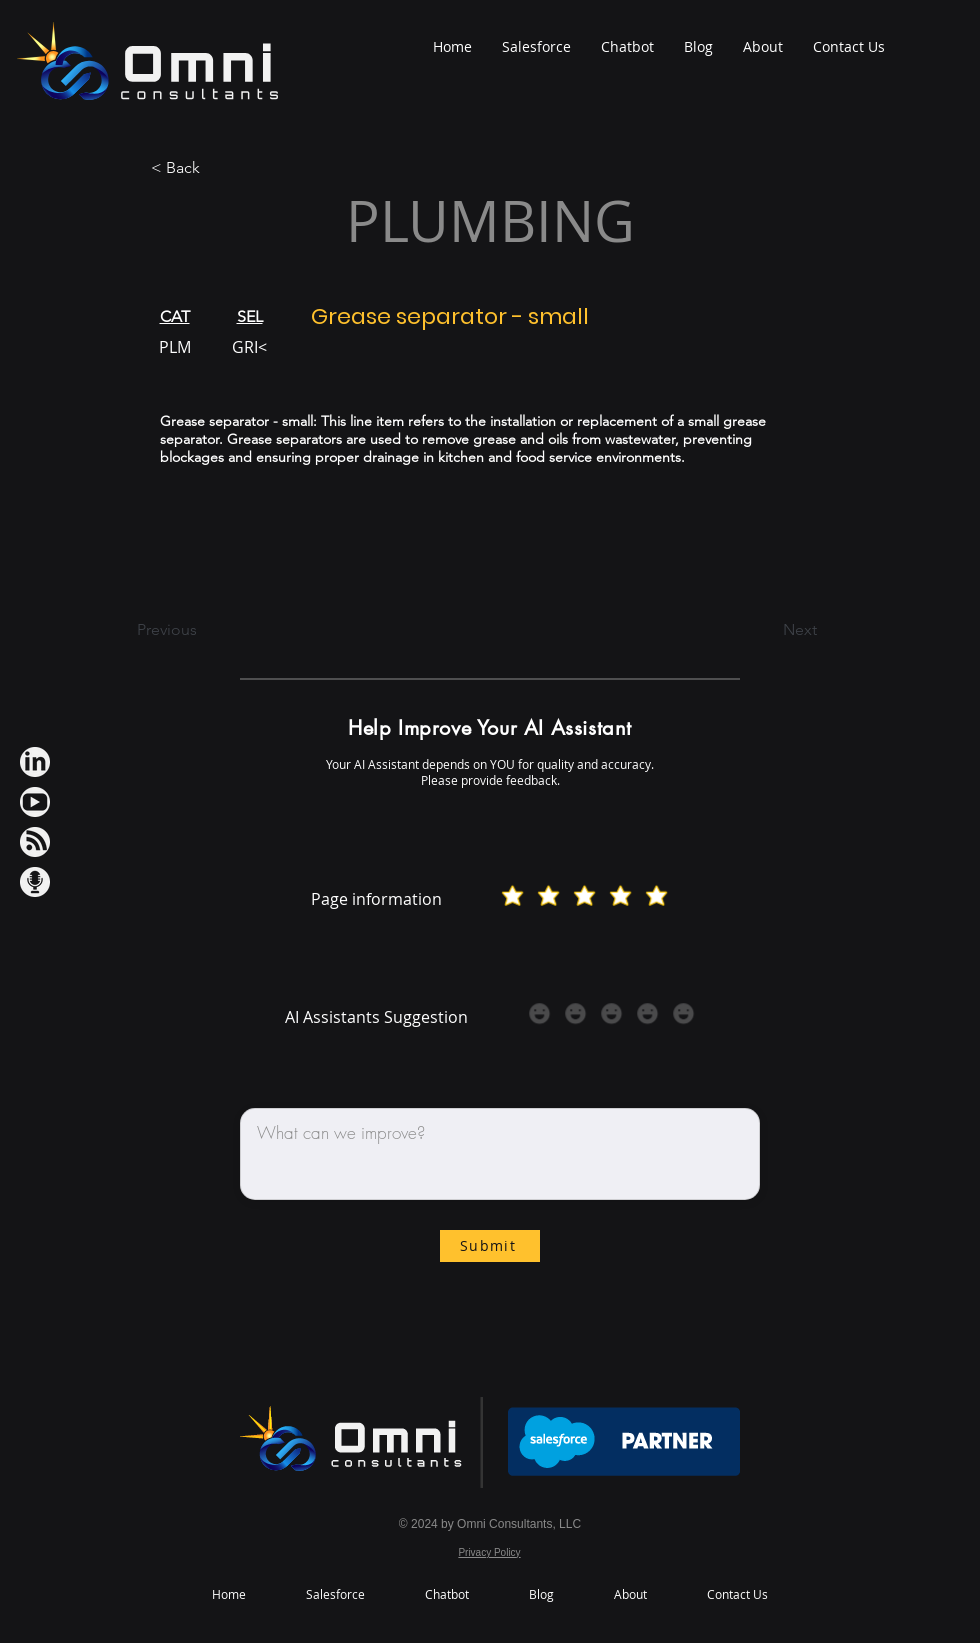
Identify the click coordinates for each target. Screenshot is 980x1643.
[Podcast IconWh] (35, 882)
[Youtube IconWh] (35, 802)
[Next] (767, 631)
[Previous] (203, 631)
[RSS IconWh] (35, 842)
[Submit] (490, 1246)
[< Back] (217, 168)
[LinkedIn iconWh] (35, 762)
